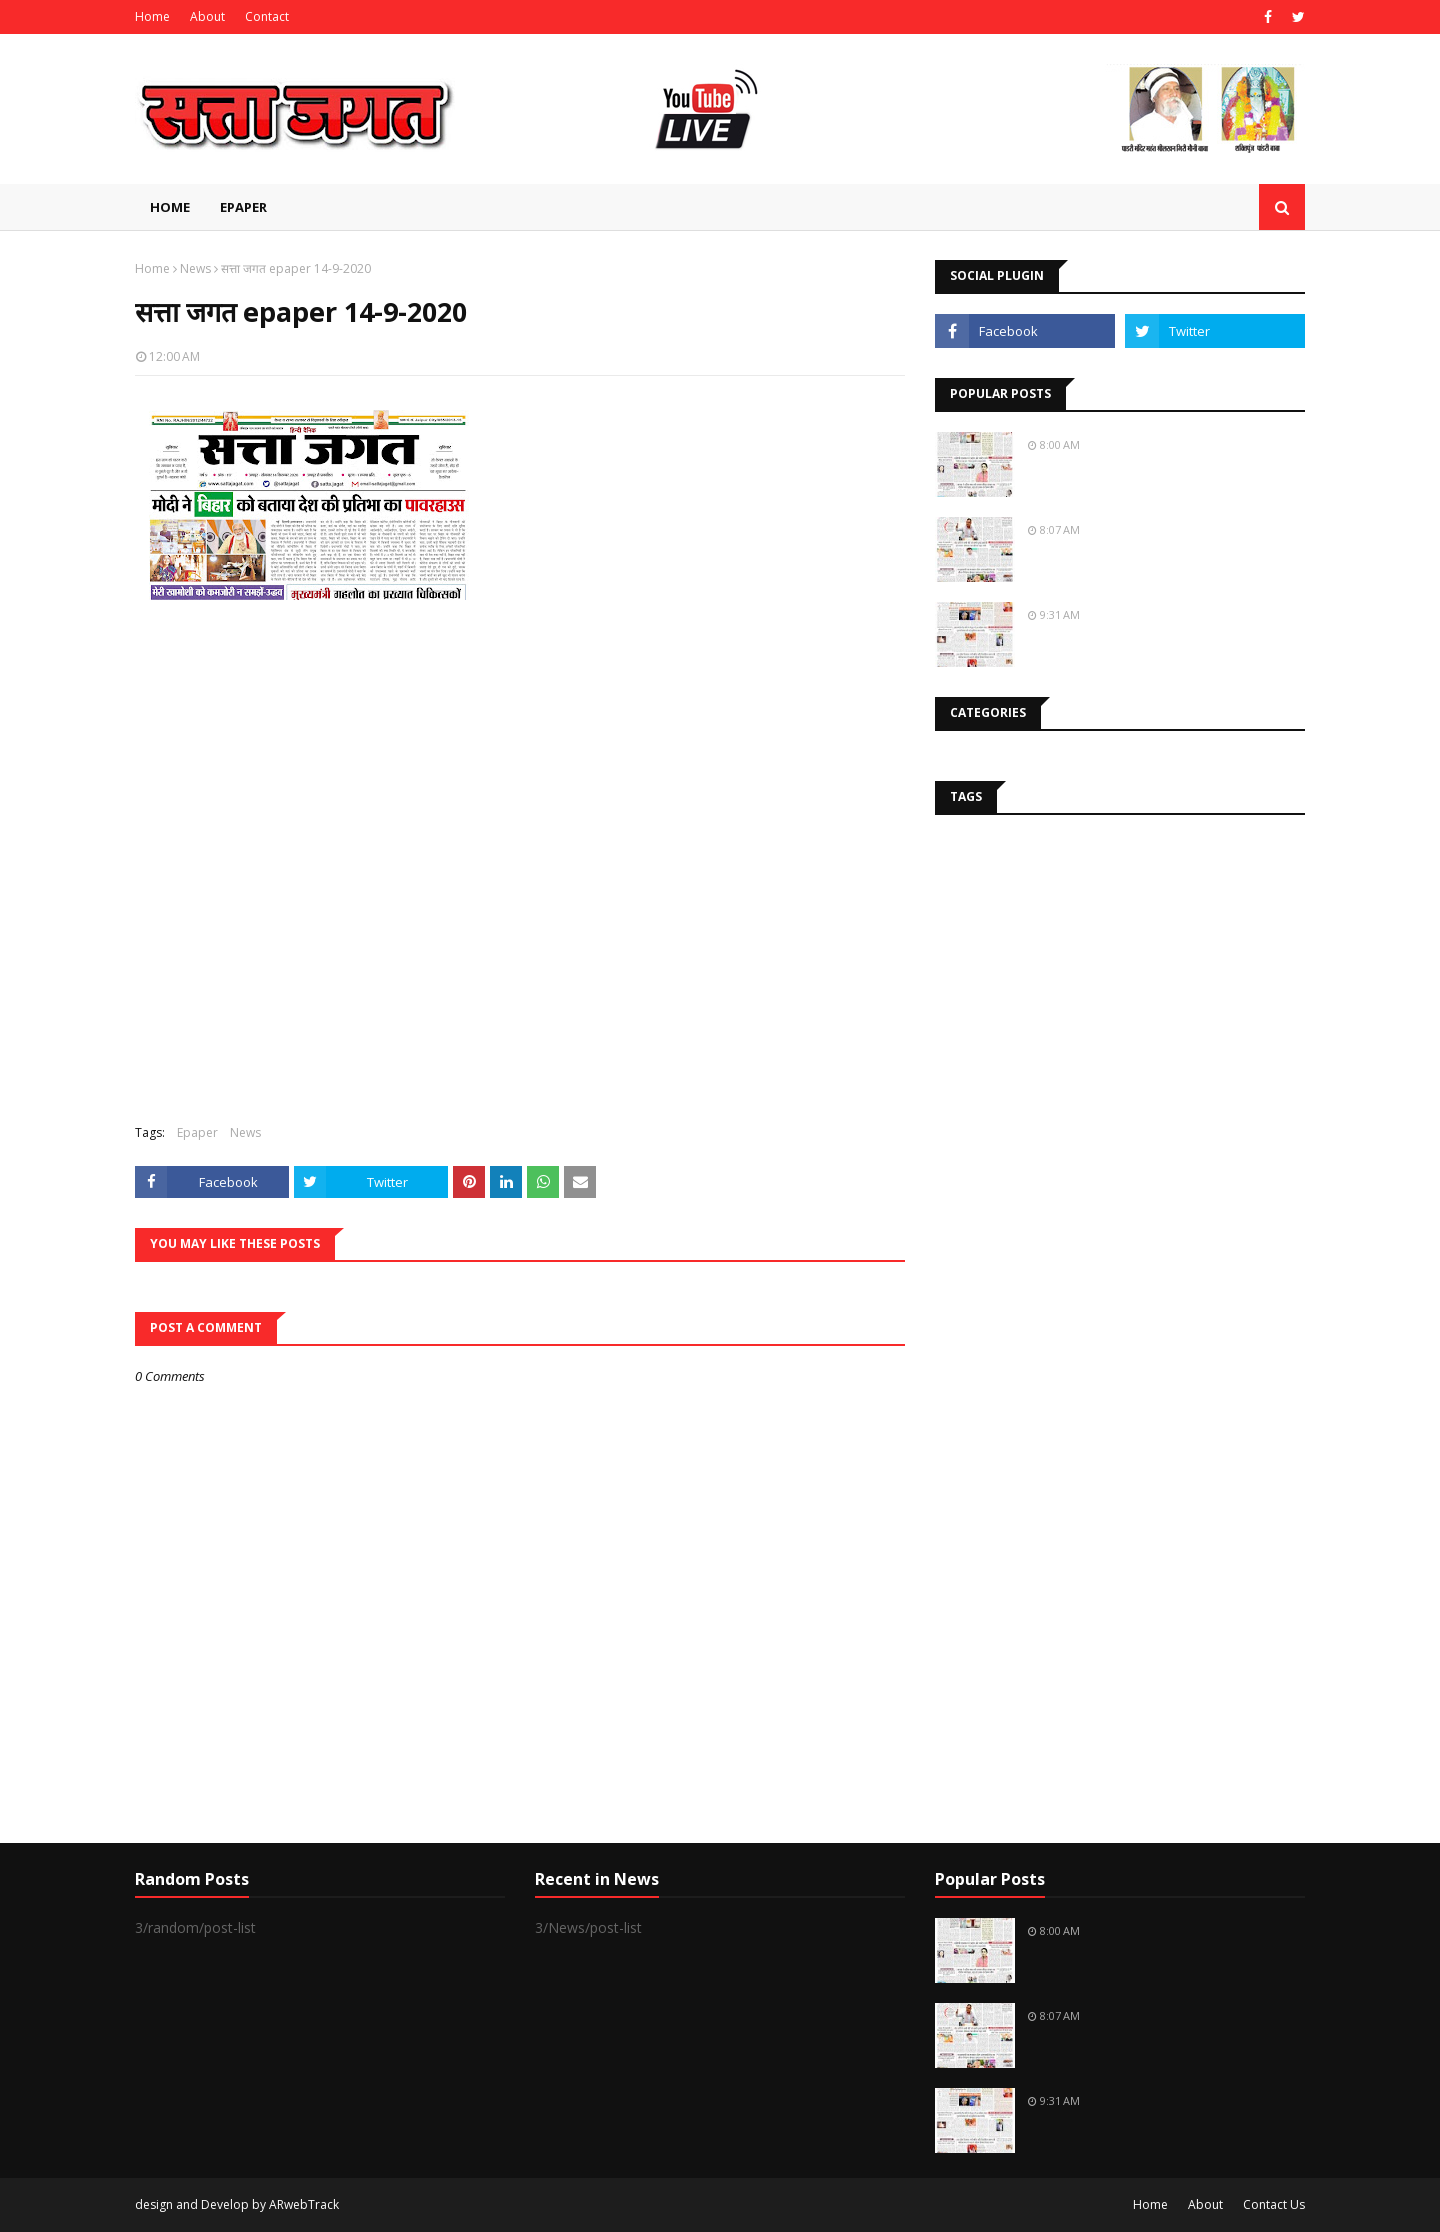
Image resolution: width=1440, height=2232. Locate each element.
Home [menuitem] (170, 207)
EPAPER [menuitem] (243, 207)
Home (152, 16)
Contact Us (1274, 2204)
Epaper (197, 1132)
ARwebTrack (304, 2204)
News (195, 268)
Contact (267, 16)
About (207, 16)
